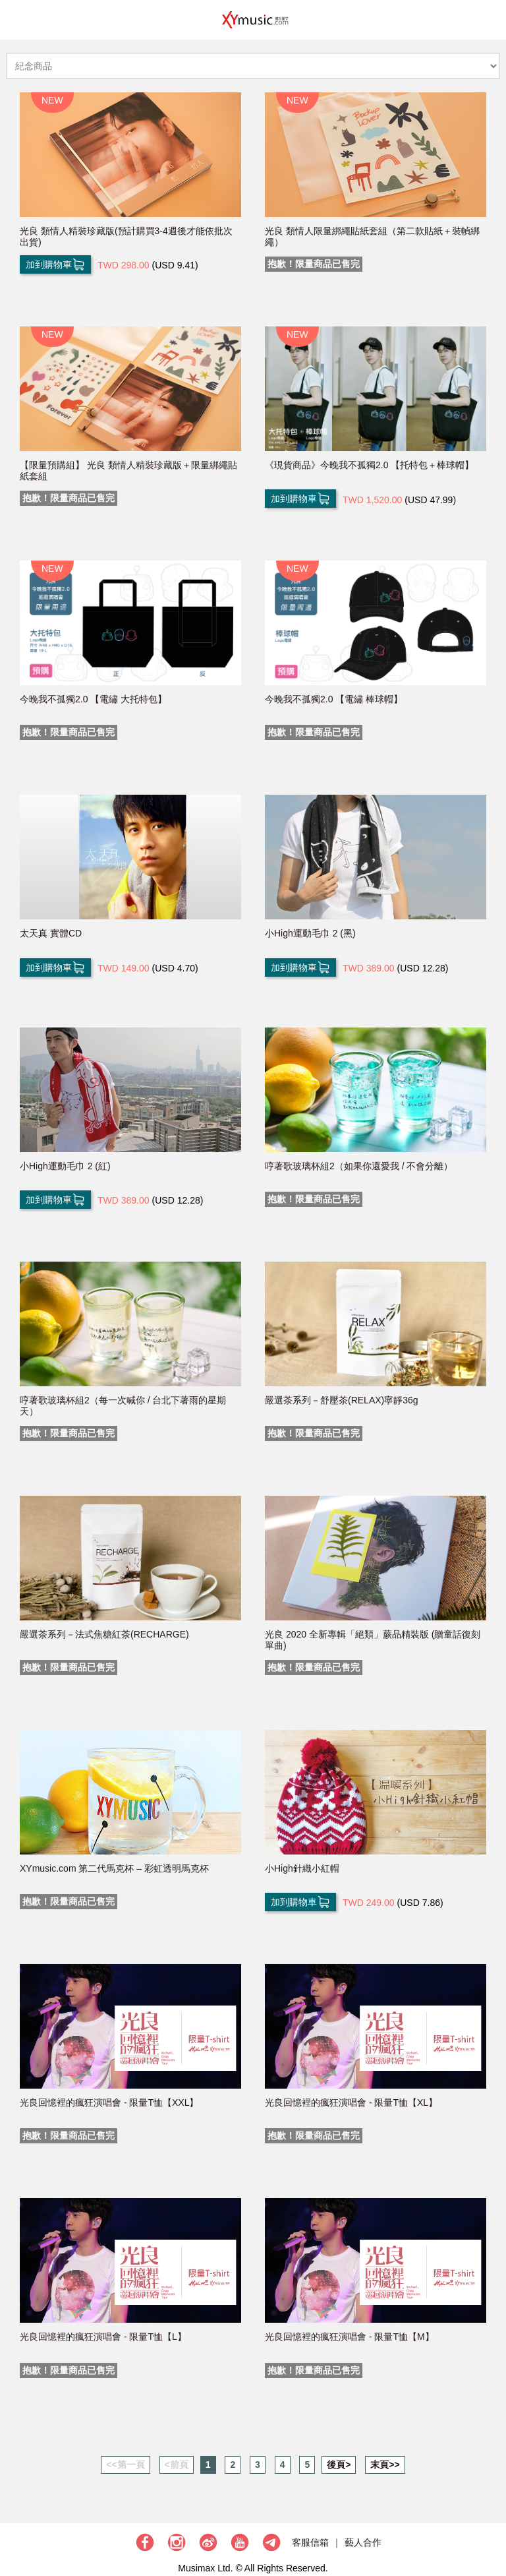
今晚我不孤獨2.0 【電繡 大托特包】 (93, 699)
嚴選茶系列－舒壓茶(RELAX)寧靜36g (341, 1400)
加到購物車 (55, 264)
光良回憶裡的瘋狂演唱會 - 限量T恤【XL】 (351, 2102)
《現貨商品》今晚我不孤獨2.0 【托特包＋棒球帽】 (369, 465)
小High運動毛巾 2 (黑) (310, 933)
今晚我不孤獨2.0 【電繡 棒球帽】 (334, 699)
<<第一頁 (125, 2464)
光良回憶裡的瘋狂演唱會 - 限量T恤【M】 (349, 2336)
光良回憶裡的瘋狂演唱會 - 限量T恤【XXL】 (109, 2102)
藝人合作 (363, 2542)
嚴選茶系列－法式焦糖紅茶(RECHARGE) (104, 1634)
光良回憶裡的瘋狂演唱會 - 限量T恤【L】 (103, 2336)
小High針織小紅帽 (302, 1868)
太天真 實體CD (51, 933)
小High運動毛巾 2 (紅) (65, 1166)
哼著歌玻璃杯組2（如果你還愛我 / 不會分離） (359, 1166)
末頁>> (384, 2464)
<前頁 (176, 2464)
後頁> (339, 2464)
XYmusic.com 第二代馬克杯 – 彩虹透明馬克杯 (114, 1868)
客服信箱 (310, 2542)
